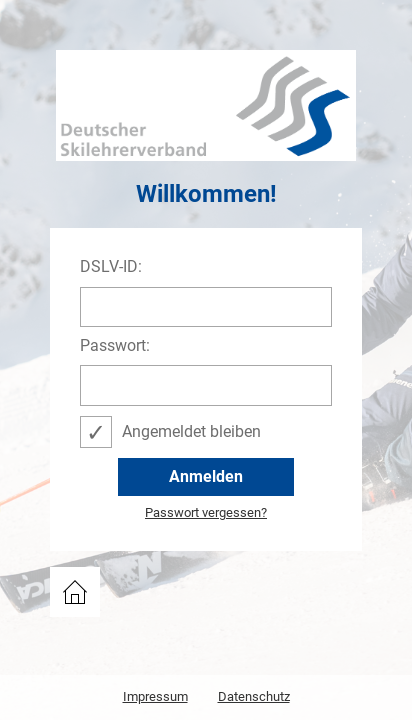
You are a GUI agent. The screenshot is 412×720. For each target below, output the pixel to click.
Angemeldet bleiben (191, 431)
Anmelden (206, 476)
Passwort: (115, 346)
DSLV (69, 585)
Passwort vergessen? (206, 513)
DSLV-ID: (111, 267)
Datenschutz (254, 696)
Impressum (155, 696)
